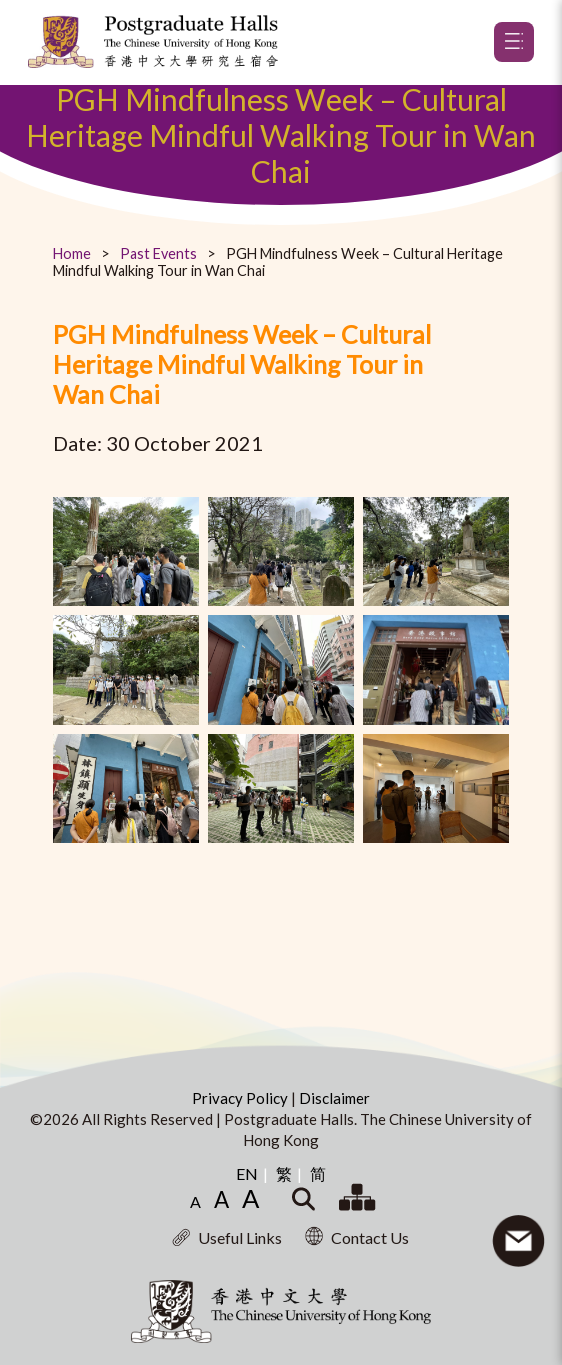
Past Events (158, 253)
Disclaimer (334, 1098)
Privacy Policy (241, 1098)
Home (72, 253)
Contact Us (357, 1237)
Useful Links (227, 1237)
